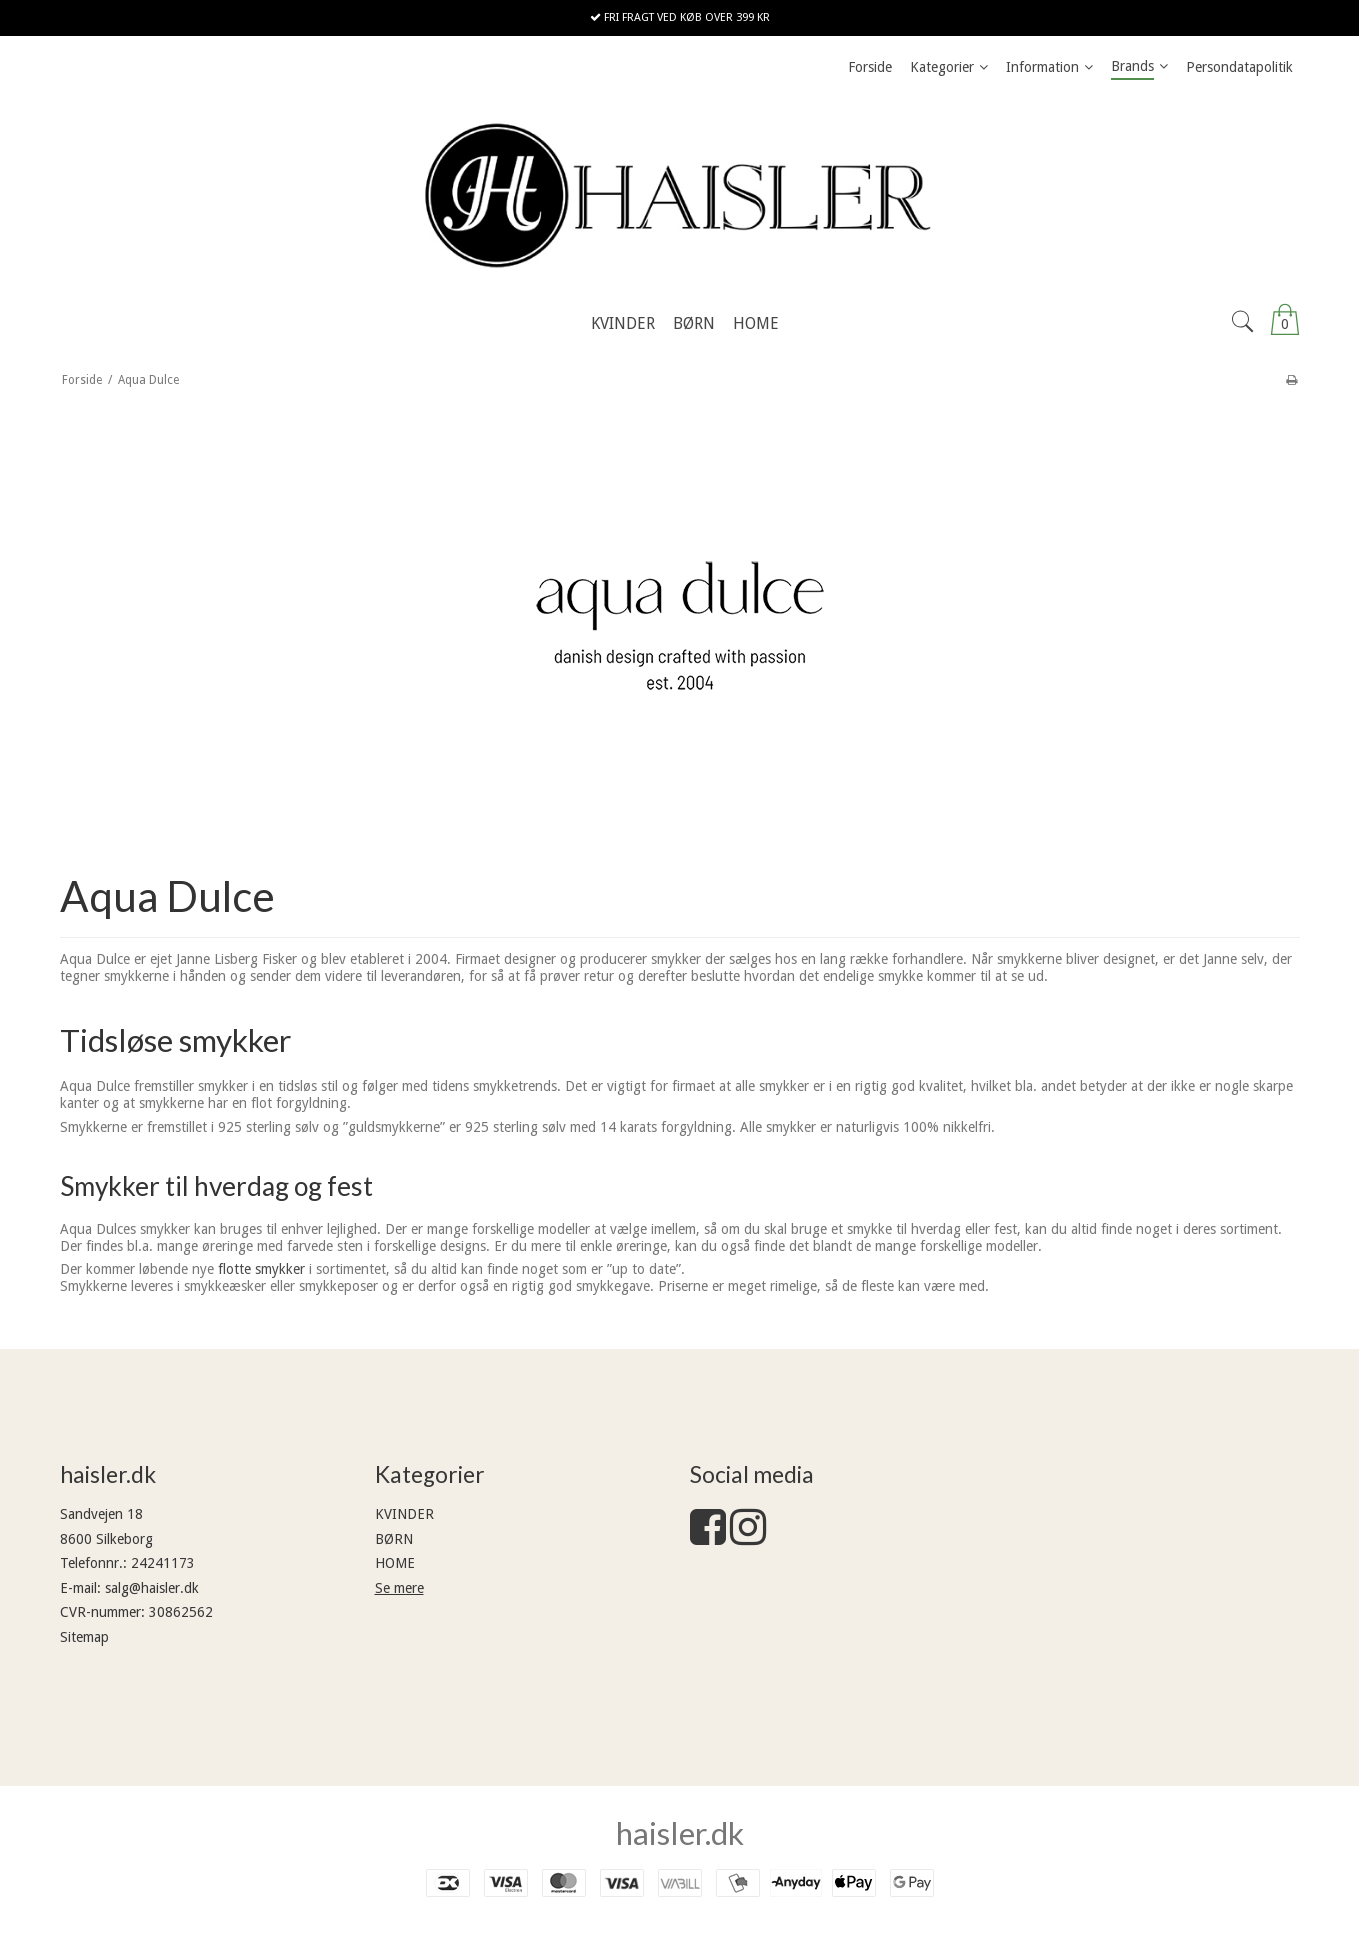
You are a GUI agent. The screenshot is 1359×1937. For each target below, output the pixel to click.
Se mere (399, 1588)
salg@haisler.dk (152, 1588)
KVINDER (404, 1514)
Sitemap (84, 1637)
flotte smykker (261, 1269)
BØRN (394, 1539)
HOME (395, 1563)
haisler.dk (680, 1833)
